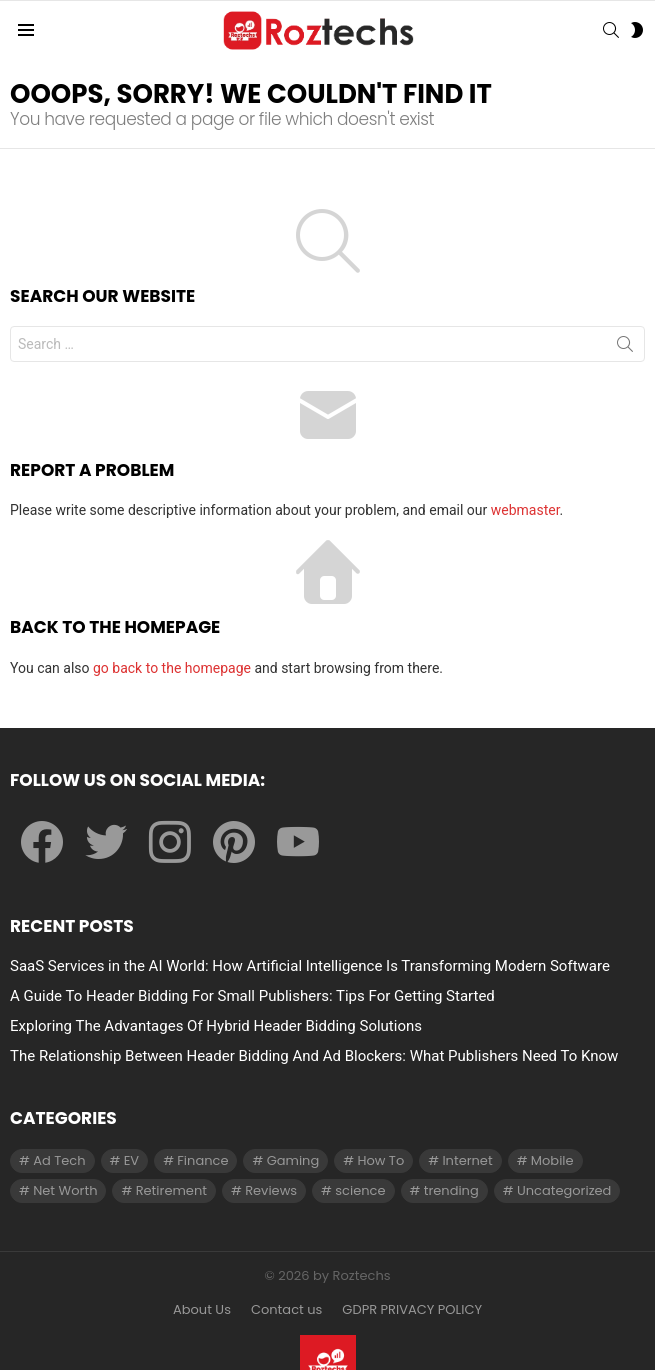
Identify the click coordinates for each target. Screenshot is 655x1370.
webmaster (525, 510)
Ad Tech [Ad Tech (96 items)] (59, 1160)
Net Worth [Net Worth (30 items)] (65, 1190)
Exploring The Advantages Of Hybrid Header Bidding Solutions (216, 1026)
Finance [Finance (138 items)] (202, 1160)
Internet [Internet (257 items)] (467, 1160)
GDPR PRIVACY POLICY (412, 1310)
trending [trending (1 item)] (451, 1190)
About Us (202, 1310)
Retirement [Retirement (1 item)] (171, 1190)
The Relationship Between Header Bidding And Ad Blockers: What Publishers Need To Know (314, 1056)
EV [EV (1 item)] (131, 1160)
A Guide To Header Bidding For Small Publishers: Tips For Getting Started (252, 996)
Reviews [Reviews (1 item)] (271, 1190)
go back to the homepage (172, 668)
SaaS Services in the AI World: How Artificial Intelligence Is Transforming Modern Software (310, 966)
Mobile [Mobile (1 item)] (552, 1160)
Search (625, 348)
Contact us (286, 1310)
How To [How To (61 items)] (380, 1160)
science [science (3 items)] (360, 1190)
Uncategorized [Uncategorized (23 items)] (564, 1190)
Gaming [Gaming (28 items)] (293, 1160)
